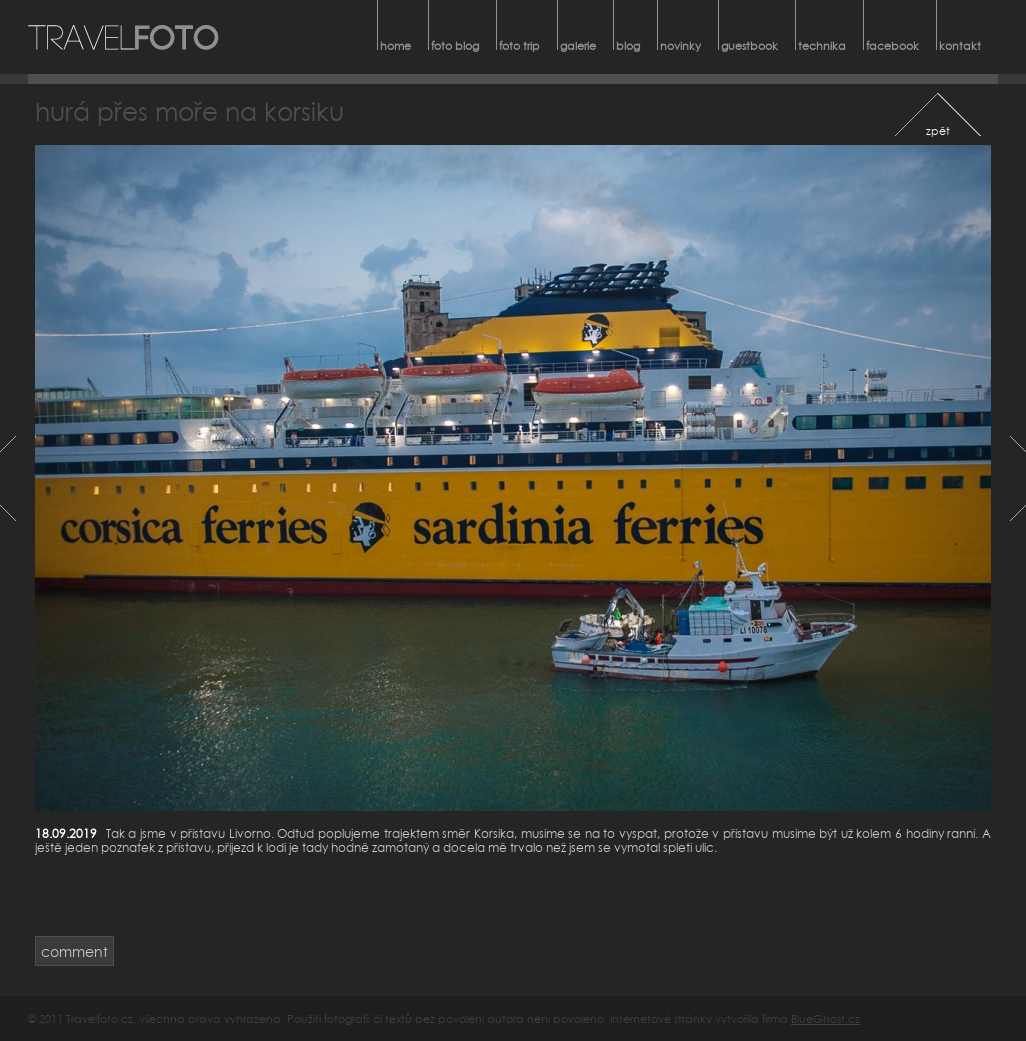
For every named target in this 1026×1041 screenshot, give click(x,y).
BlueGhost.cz (825, 1018)
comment (74, 951)
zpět (938, 130)
